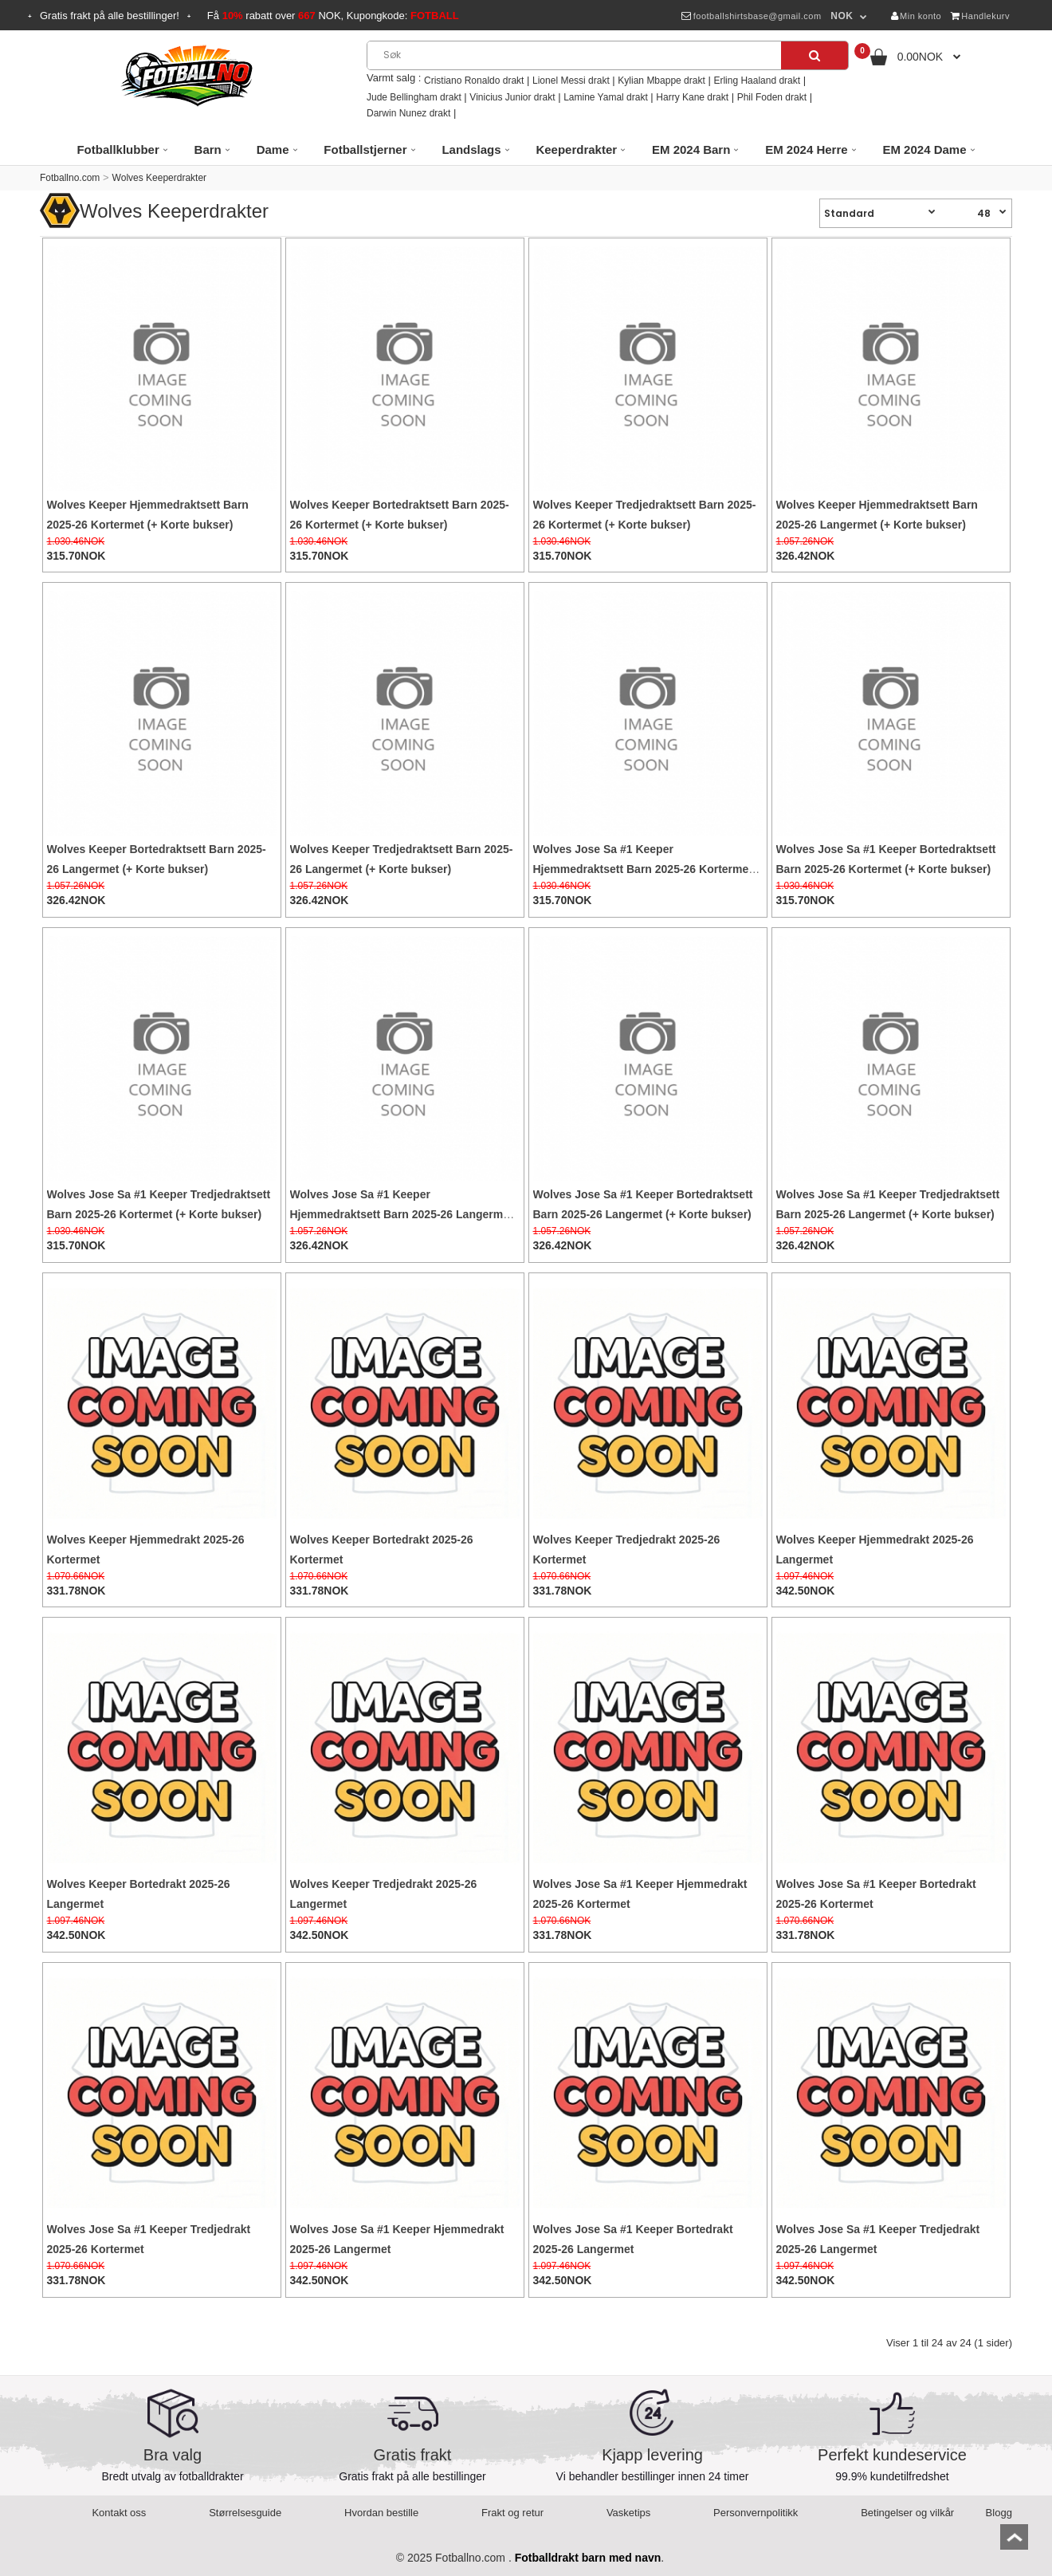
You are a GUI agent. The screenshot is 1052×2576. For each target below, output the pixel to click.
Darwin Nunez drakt (408, 113)
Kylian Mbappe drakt (661, 80)
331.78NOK (76, 1590)
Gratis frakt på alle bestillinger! (109, 16)
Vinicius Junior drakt (512, 97)
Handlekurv (980, 16)
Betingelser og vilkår (907, 2513)
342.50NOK (805, 1590)
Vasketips (628, 2513)
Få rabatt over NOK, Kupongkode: (333, 16)
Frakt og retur (512, 2513)
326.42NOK (805, 555)
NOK (841, 16)
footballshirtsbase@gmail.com (751, 16)
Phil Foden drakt (772, 97)
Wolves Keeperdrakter (159, 177)
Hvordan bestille (381, 2513)
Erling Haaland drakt (756, 80)
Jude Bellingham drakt (414, 97)
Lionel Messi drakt (571, 80)
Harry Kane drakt (692, 97)
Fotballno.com (70, 177)
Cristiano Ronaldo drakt (474, 80)
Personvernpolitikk (755, 2513)
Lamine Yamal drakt (605, 97)
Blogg (999, 2513)
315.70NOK (76, 555)
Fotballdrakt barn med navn (588, 2557)
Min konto (916, 16)
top (1014, 2542)
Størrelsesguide (245, 2513)
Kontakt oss (119, 2513)
